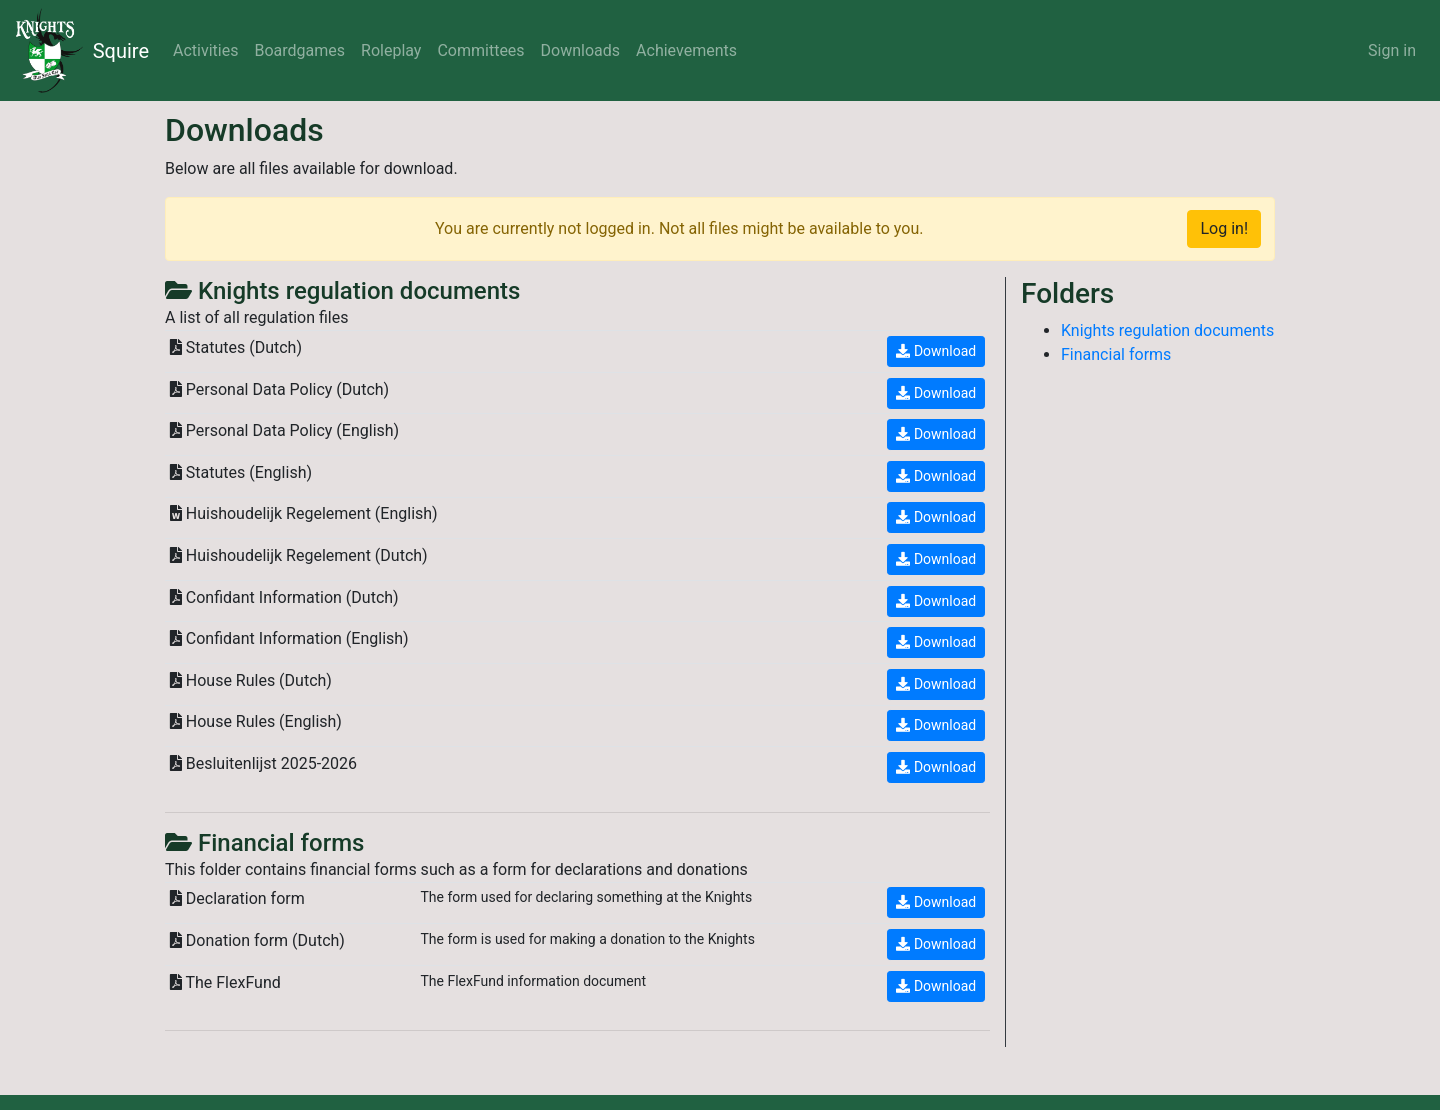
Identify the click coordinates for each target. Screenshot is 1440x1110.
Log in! (1224, 228)
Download (936, 351)
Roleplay (391, 50)
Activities (205, 50)
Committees (480, 50)
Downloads (580, 50)
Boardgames (299, 50)
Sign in (1392, 50)
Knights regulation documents (1167, 330)
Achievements (686, 50)
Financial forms (1116, 354)
